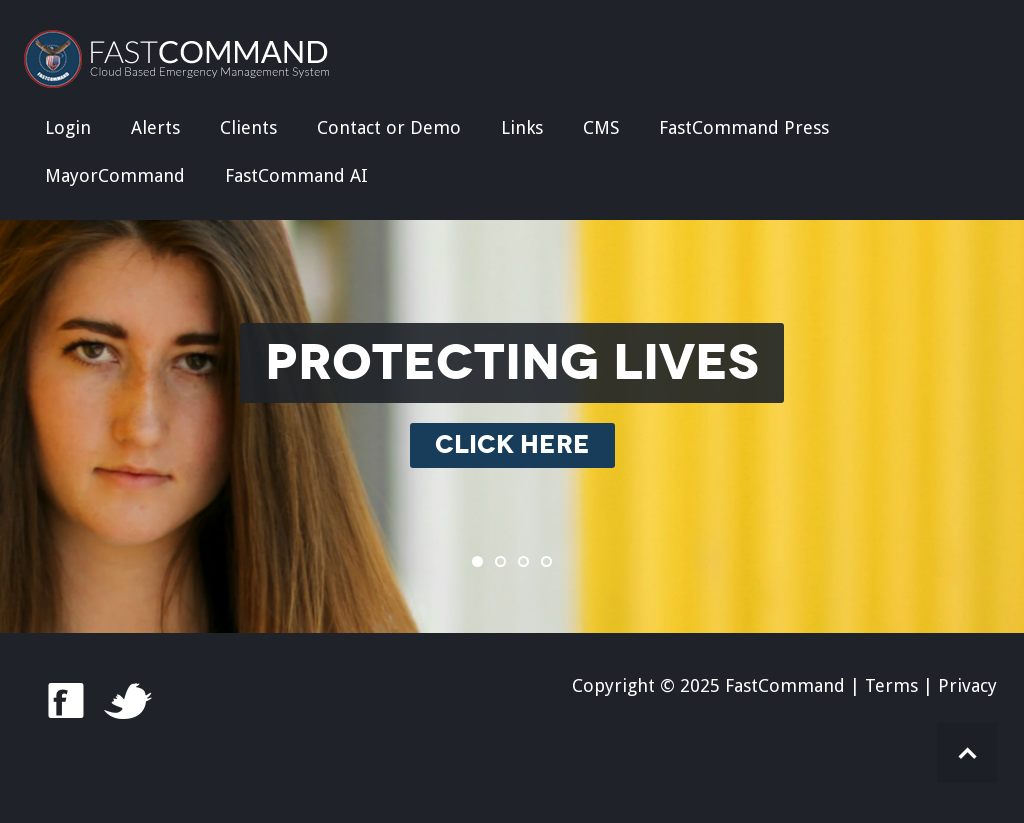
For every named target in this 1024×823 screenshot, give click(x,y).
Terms (891, 685)
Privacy (967, 685)
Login (68, 127)
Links (522, 127)
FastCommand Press (744, 127)
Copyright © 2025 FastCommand (708, 685)
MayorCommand (115, 175)
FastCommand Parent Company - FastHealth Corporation (758, 710)
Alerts (155, 127)
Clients (248, 127)
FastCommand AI (296, 175)
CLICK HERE (512, 445)
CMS (601, 127)
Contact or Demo (389, 127)
